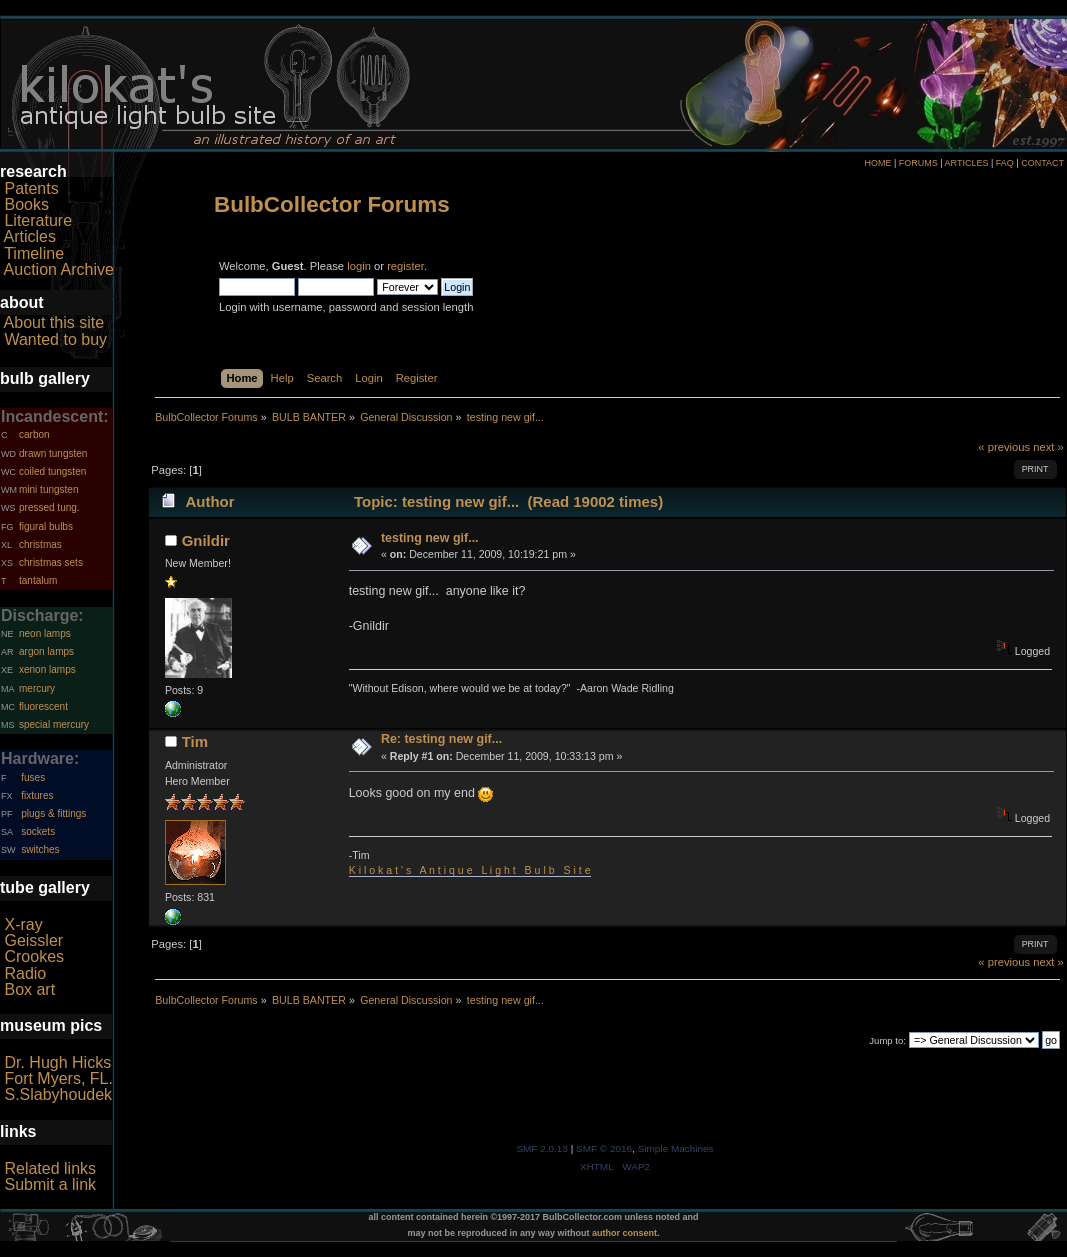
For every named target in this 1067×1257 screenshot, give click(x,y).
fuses (33, 777)
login (359, 266)
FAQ (1005, 163)
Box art (29, 989)
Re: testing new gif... (441, 739)
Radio (25, 973)
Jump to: (887, 1040)
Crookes (34, 956)
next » (1048, 447)
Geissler (33, 940)
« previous (1004, 447)
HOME (877, 163)
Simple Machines (676, 1148)
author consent (624, 1233)
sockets (38, 831)
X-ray (23, 924)
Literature (38, 220)
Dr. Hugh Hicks (57, 1062)
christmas (40, 544)
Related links (50, 1168)
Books (26, 204)
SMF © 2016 (604, 1148)
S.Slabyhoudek (58, 1094)
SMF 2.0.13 (542, 1148)
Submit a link (50, 1184)
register (405, 266)
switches (40, 849)
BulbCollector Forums (332, 204)
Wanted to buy (55, 339)
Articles (30, 236)
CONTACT (1042, 163)
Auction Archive (59, 269)
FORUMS (918, 163)
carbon (34, 434)
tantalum (38, 580)
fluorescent (43, 706)
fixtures (37, 795)
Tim (195, 741)
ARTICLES (967, 163)
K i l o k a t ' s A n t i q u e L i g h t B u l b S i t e (470, 870)
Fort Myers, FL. (58, 1078)
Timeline (34, 253)
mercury (37, 688)
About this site (54, 322)
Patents (31, 188)
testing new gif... (430, 538)
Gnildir (206, 540)
